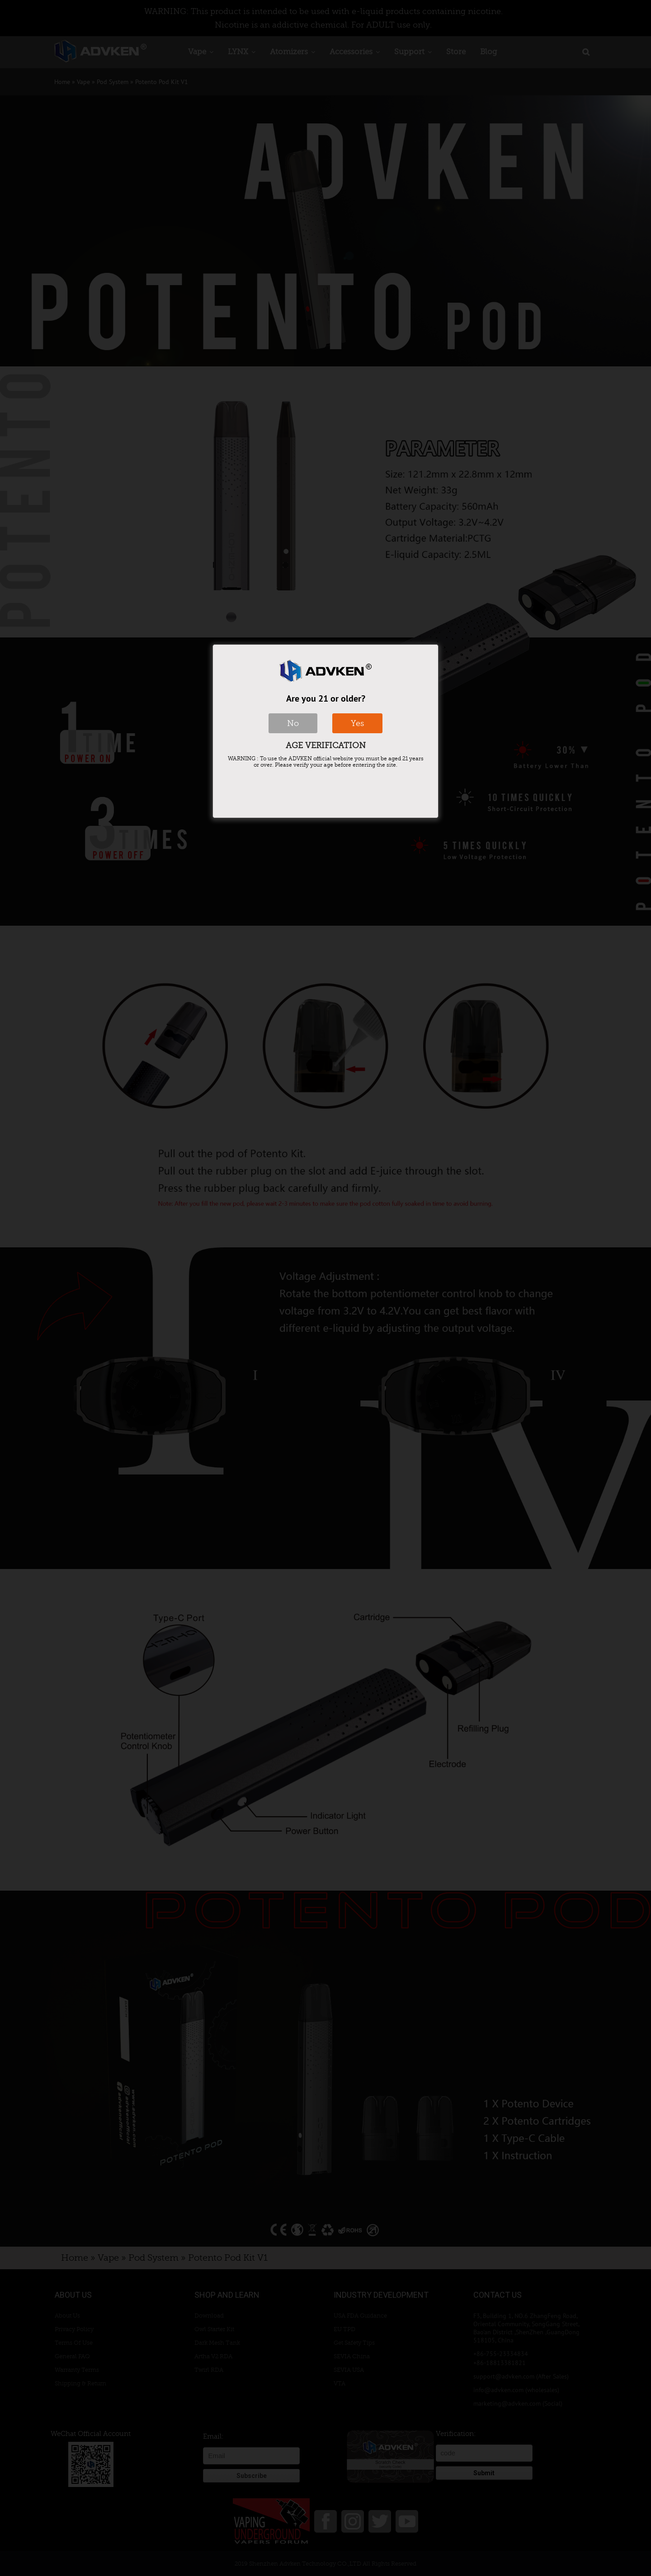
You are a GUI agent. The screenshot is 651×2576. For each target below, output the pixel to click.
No (293, 723)
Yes (357, 723)
